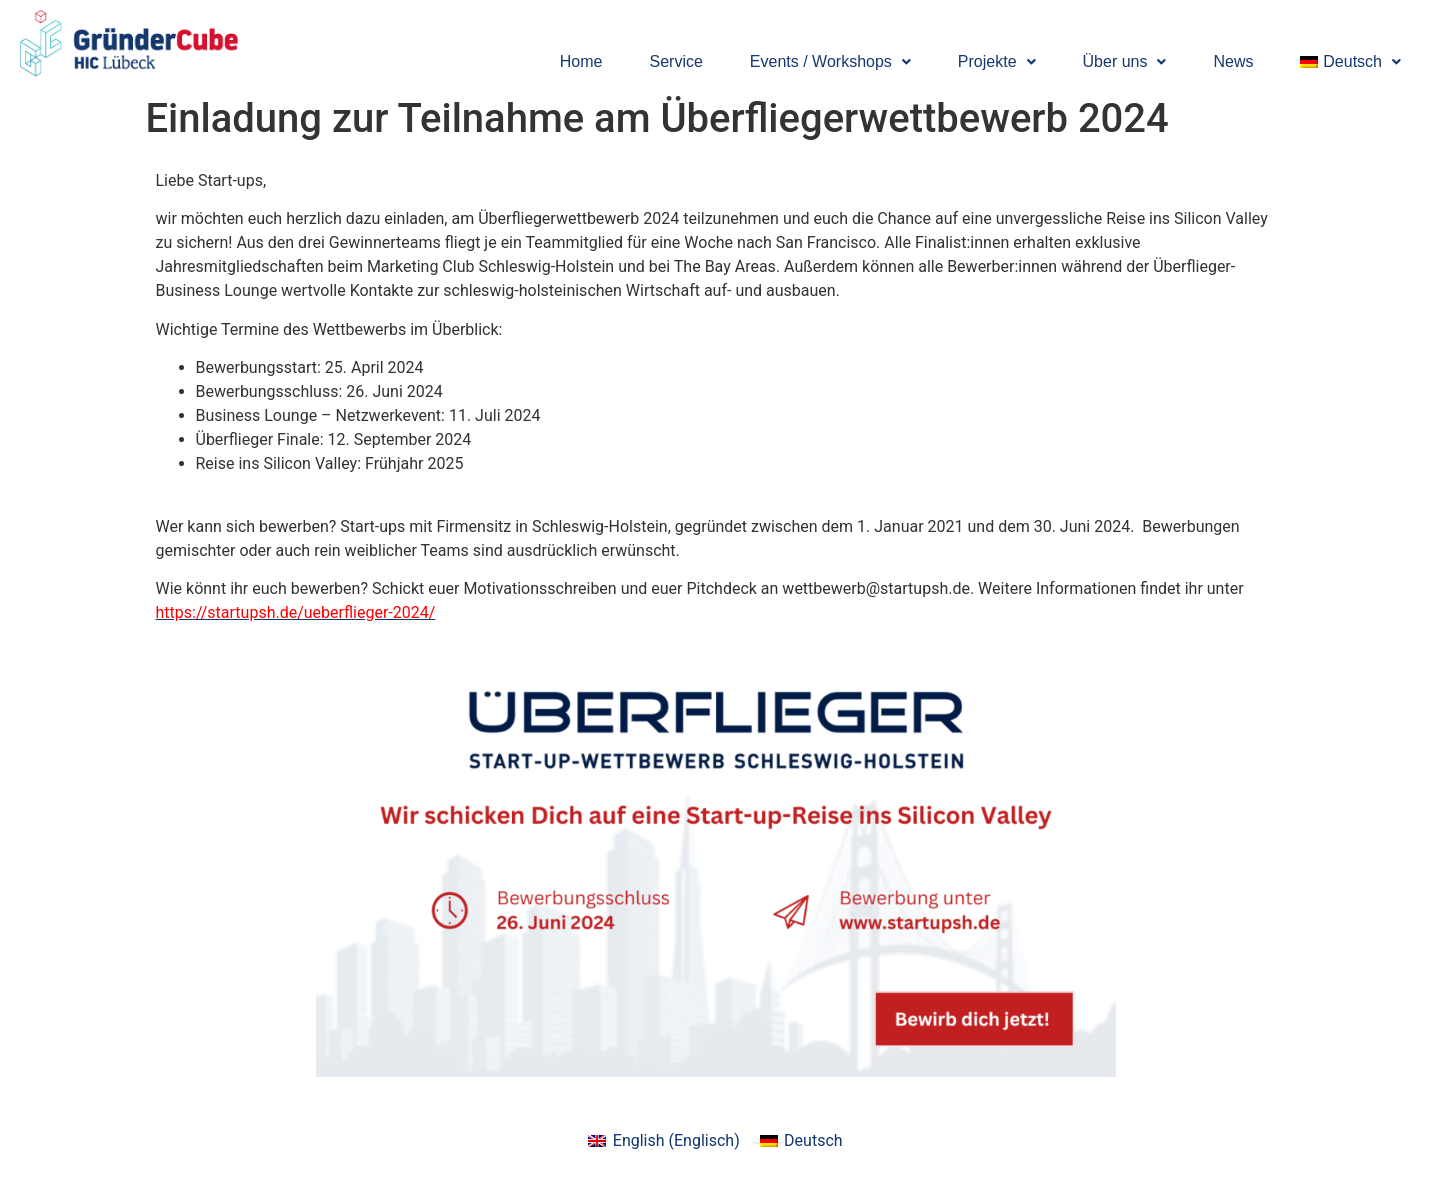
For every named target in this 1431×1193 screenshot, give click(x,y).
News (1233, 62)
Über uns (1125, 62)
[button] (830, 62)
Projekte (997, 62)
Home (581, 62)
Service (676, 62)
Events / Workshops (830, 62)
